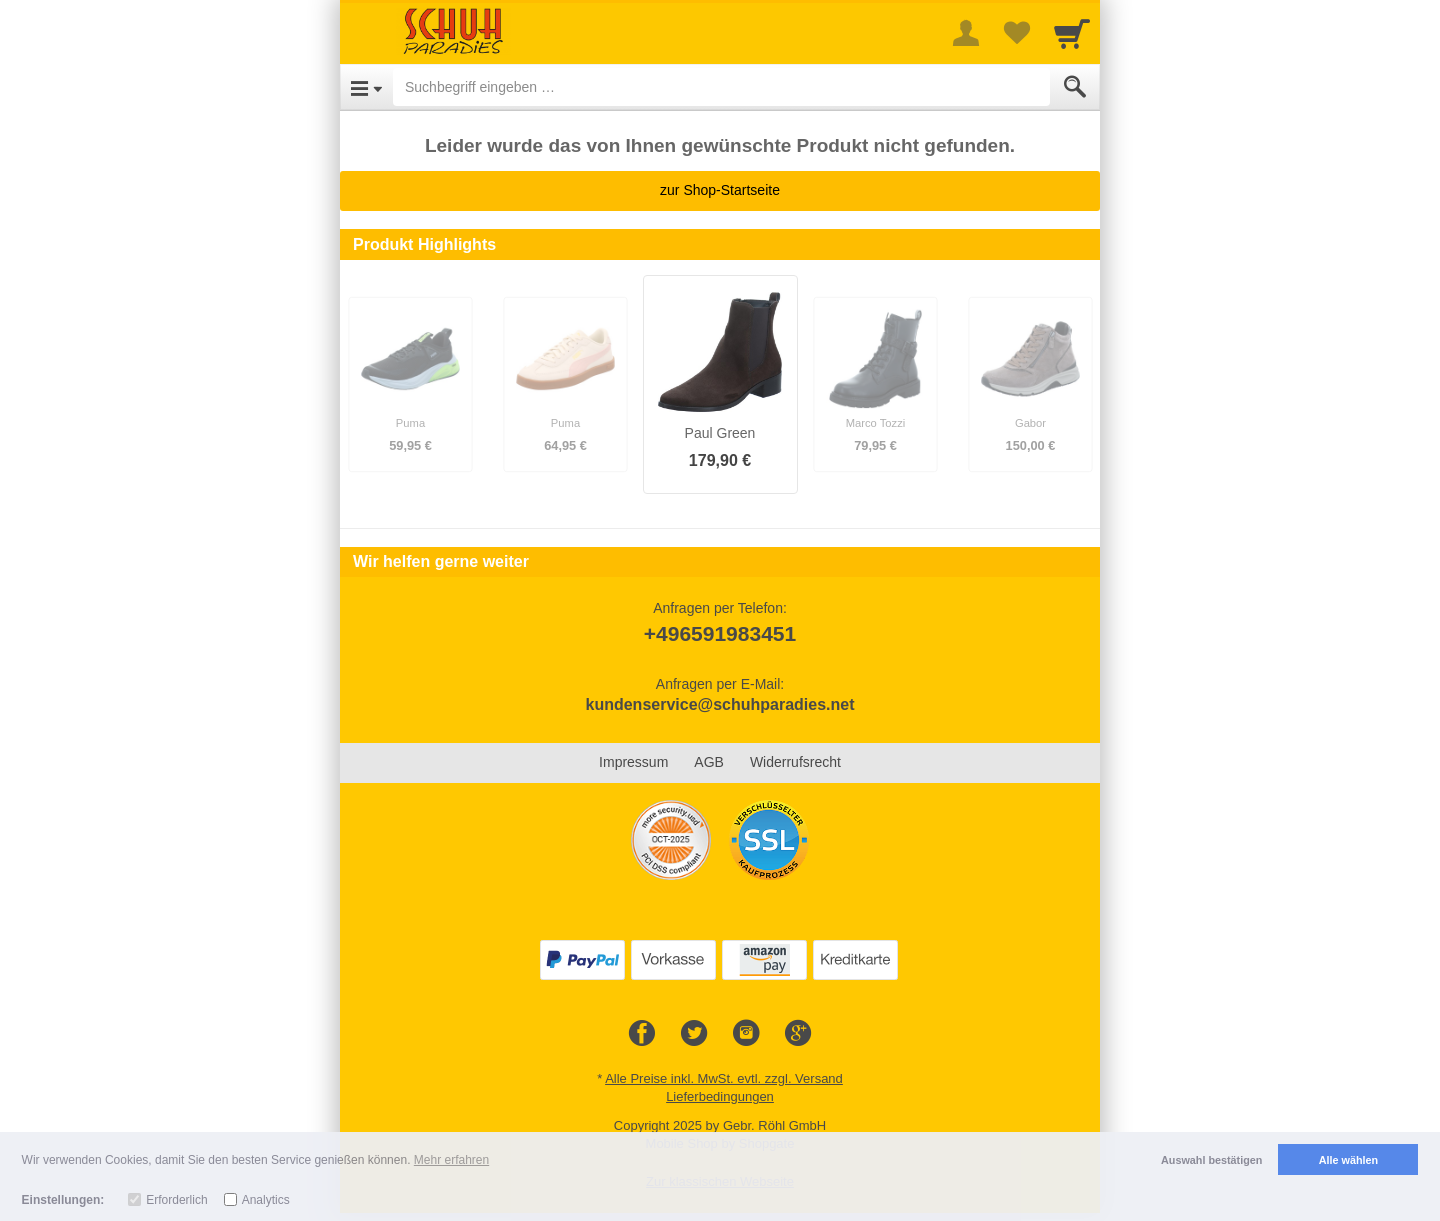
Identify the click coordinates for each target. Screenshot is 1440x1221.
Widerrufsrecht (795, 762)
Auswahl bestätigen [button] (1211, 1160)
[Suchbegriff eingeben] (721, 87)
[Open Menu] (366, 87)
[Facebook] (642, 1034)
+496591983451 (720, 633)
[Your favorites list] (1016, 33)
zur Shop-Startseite (720, 190)
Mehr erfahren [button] (451, 1160)
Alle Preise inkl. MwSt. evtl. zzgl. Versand (724, 1078)
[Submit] (1075, 87)
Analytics (266, 1200)
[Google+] (798, 1034)
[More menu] (966, 33)
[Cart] (1072, 33)
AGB (709, 762)
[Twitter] (694, 1034)
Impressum (633, 762)
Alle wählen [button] (1348, 1160)
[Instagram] (746, 1034)
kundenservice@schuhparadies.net (719, 704)
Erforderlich (176, 1200)
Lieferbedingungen (720, 1096)
